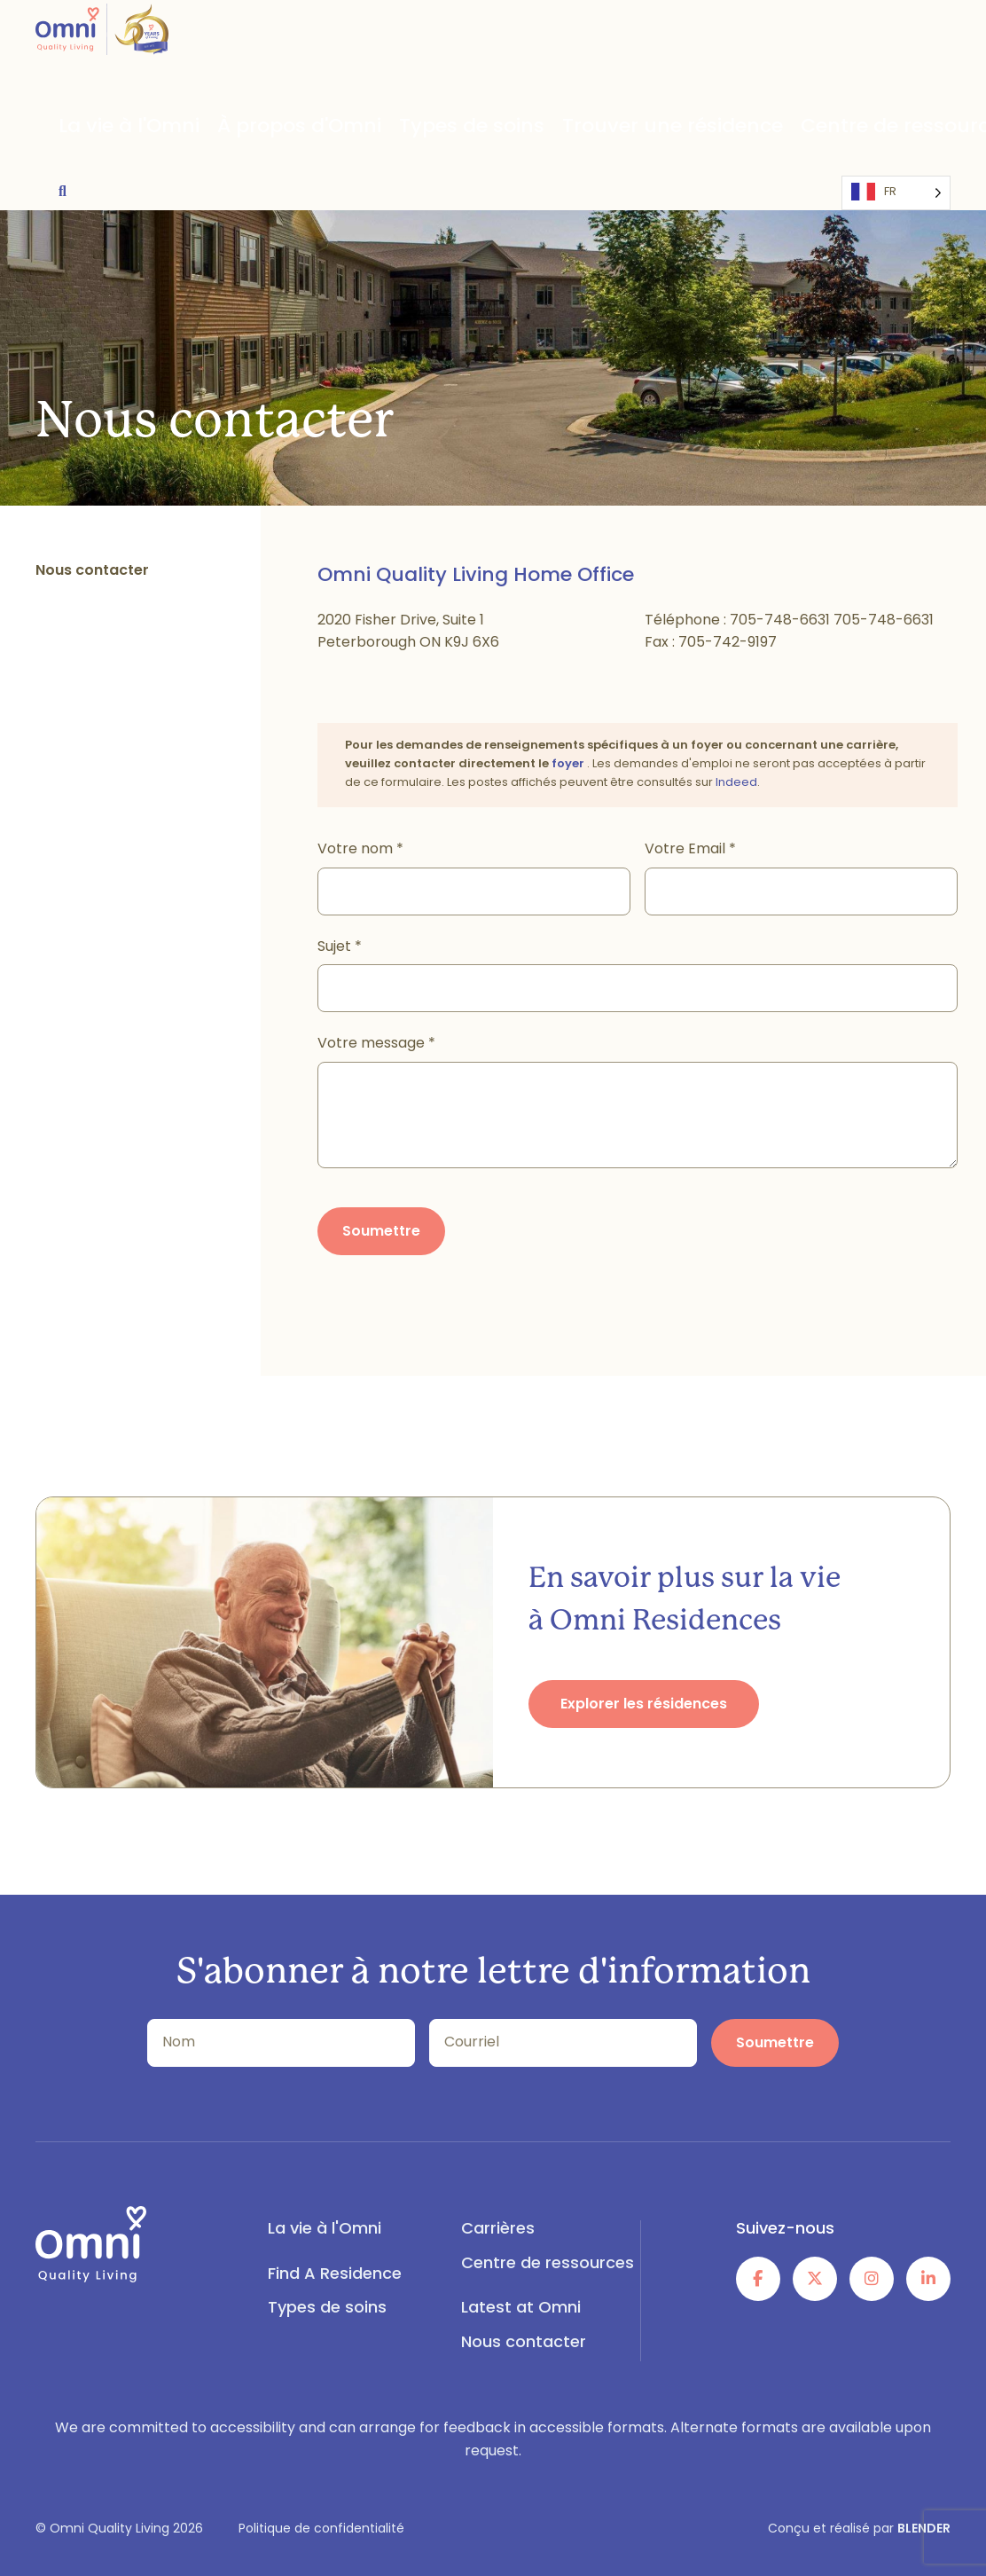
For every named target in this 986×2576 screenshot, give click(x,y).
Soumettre (381, 1232)
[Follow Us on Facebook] (758, 2279)
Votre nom (360, 850)
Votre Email (690, 850)
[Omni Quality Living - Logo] (101, 43)
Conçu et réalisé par (859, 2529)
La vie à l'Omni (105, 128)
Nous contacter (523, 2343)
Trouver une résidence (517, 128)
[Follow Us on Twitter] (815, 2279)
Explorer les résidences (643, 1705)
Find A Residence (335, 2274)
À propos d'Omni (234, 128)
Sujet (339, 947)
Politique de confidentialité (321, 2529)
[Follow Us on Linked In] (928, 2279)
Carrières (498, 2229)
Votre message (376, 1044)
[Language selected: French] (90, 186)
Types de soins (365, 128)
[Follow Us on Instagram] (871, 2279)
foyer (569, 764)
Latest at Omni (840, 128)
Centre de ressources (692, 128)
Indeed (736, 783)
